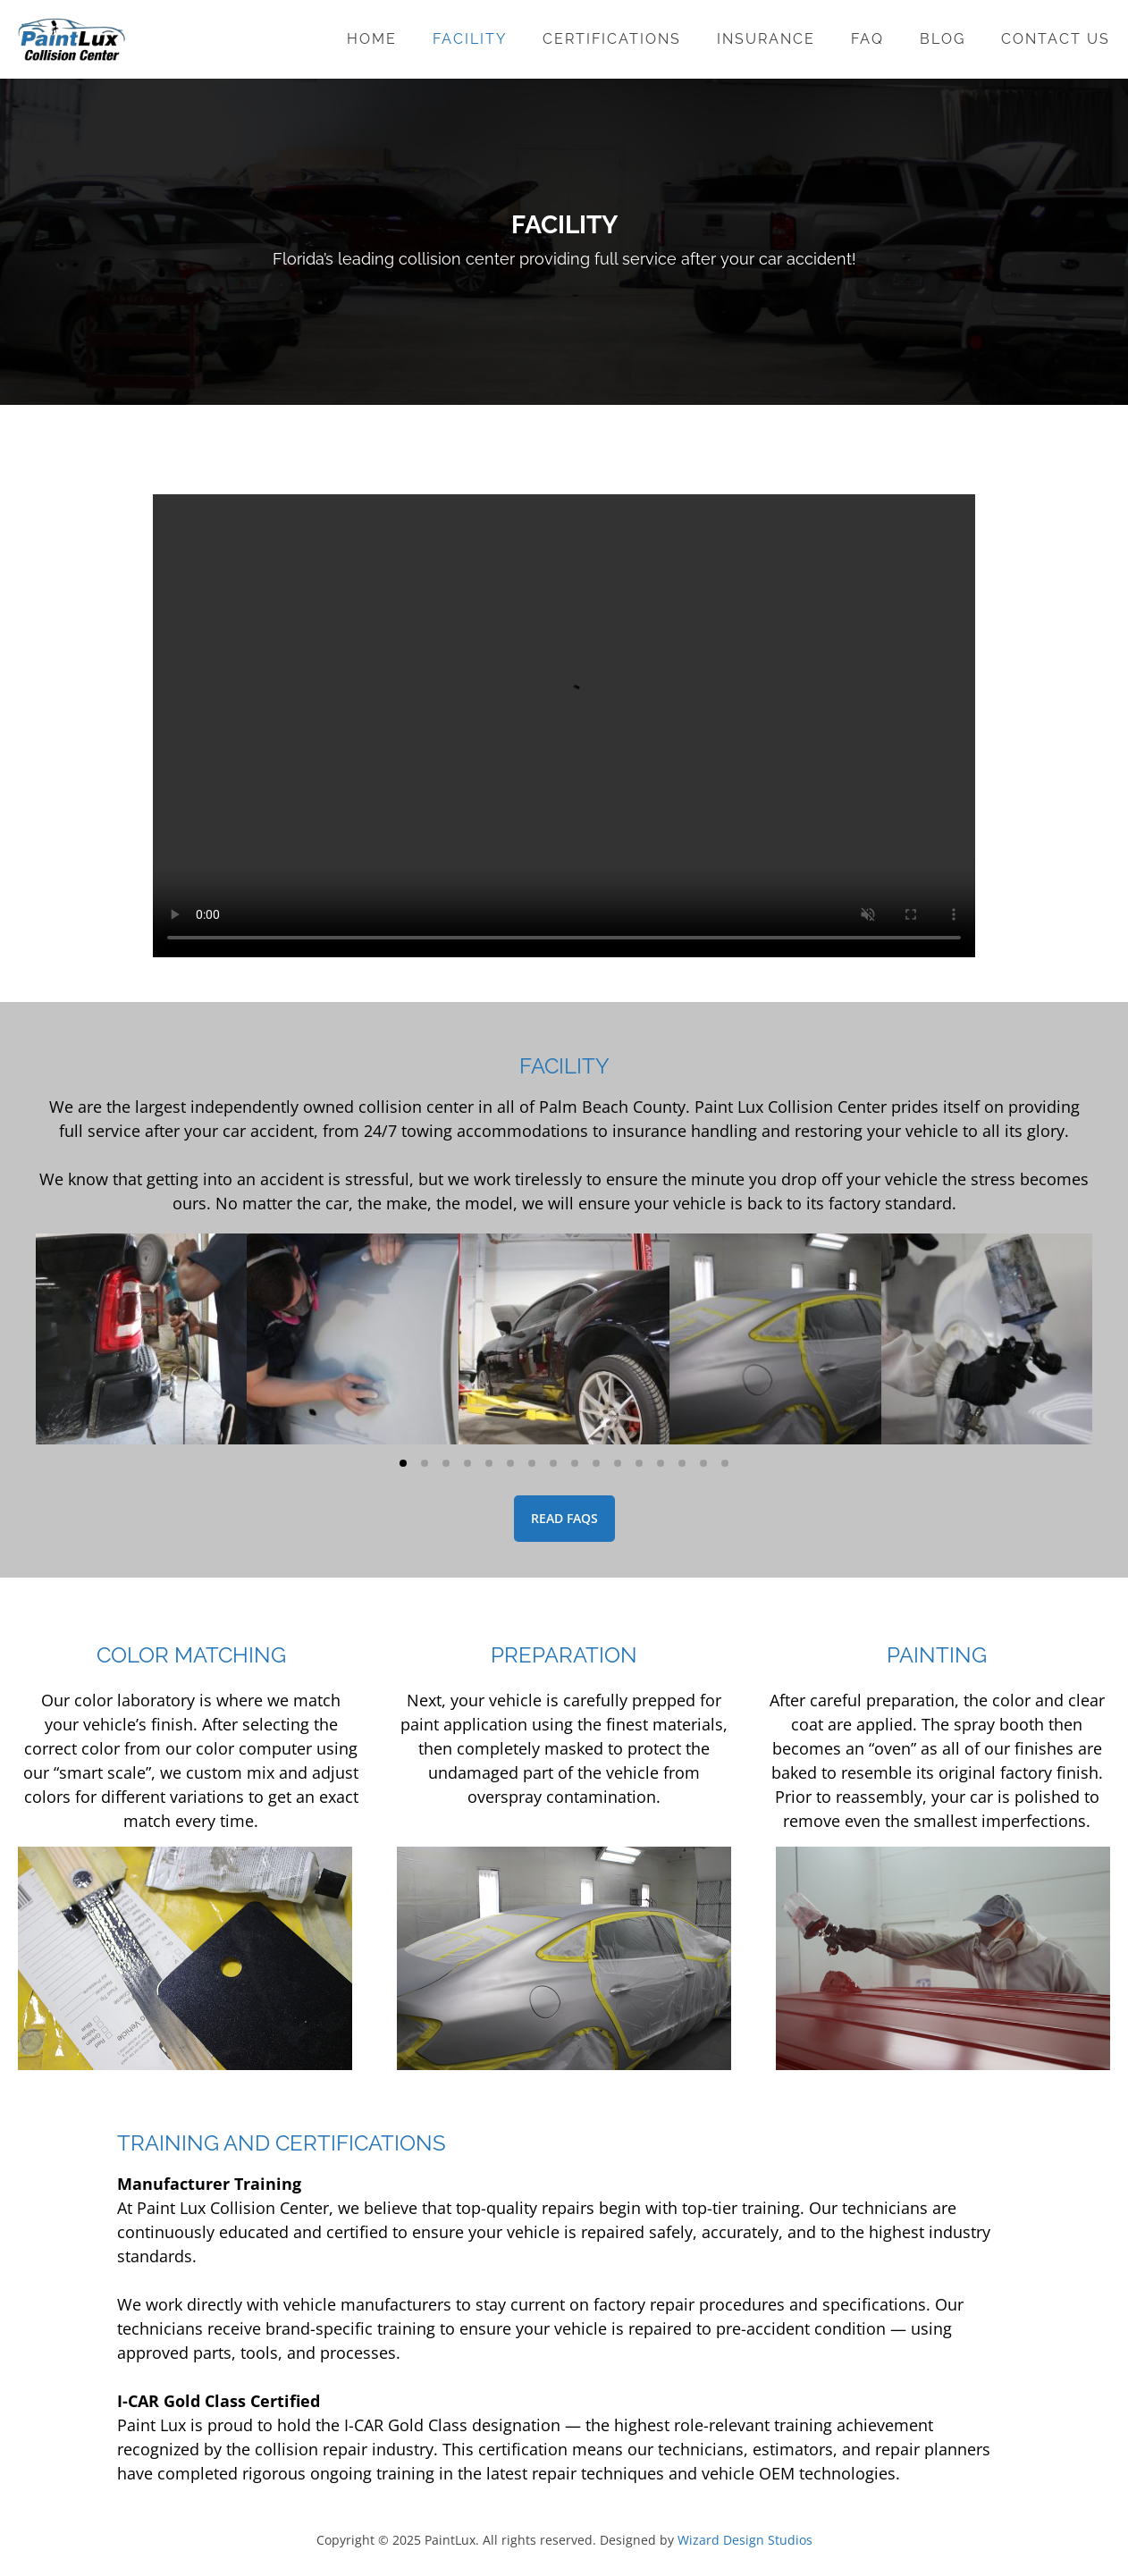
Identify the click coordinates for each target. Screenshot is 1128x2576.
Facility (470, 38)
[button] (403, 1463)
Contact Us (1055, 38)
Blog (942, 38)
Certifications (612, 38)
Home (372, 38)
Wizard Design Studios (745, 2539)
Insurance (766, 38)
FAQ (867, 38)
